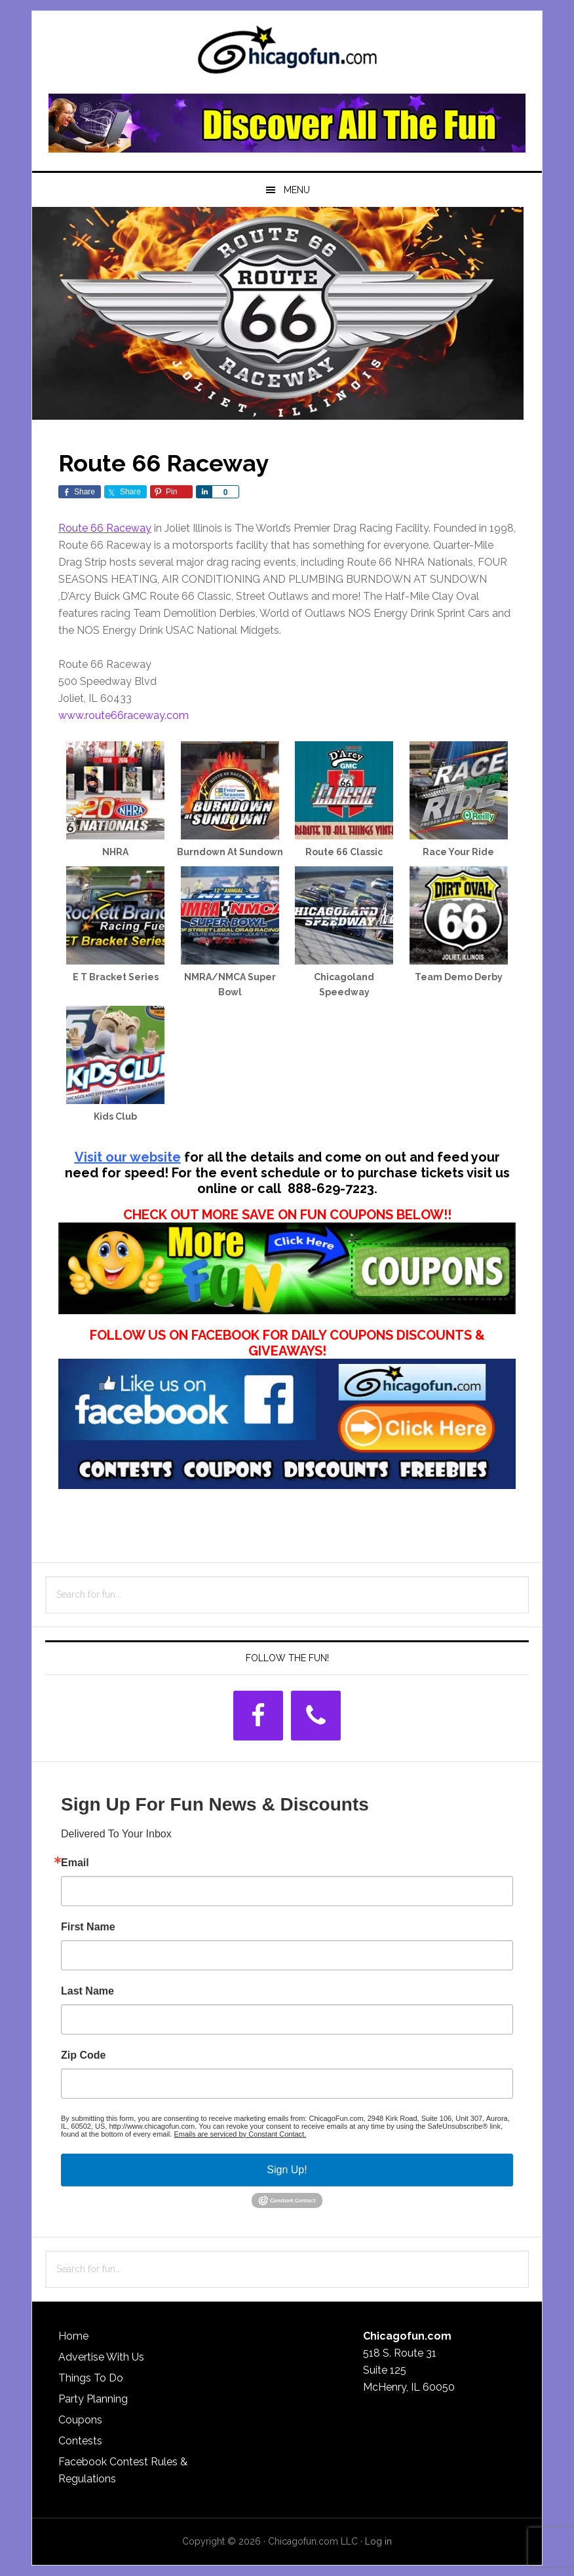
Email (75, 1863)
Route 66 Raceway (104, 528)
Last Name (87, 1991)
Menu (297, 190)
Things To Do (90, 2378)
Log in (378, 2541)
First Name (88, 1927)
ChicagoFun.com (287, 53)
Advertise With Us (101, 2357)
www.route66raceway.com (123, 715)
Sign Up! (287, 2169)
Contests (80, 2441)
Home (73, 2336)
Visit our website (128, 1157)
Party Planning (93, 2399)
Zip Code (83, 2055)
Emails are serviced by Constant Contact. (240, 2134)
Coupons (80, 2420)
